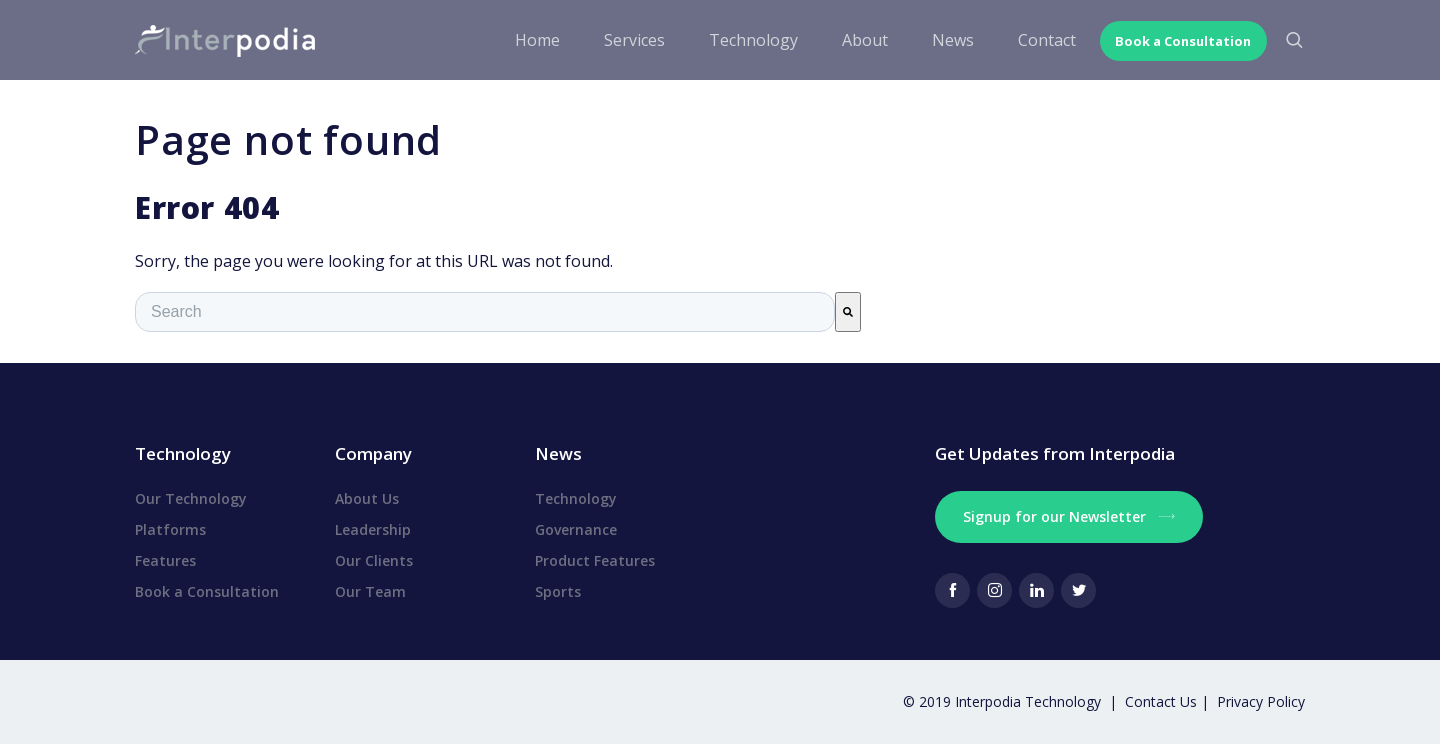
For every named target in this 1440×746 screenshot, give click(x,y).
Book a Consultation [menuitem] (207, 591)
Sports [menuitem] (558, 591)
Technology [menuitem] (731, 40)
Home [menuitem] (515, 40)
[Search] (848, 312)
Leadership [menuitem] (373, 529)
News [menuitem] (931, 40)
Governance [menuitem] (576, 529)
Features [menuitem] (165, 560)
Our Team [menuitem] (370, 591)
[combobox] (485, 312)
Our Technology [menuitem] (191, 498)
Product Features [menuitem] (595, 560)
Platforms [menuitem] (170, 529)
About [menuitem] (843, 40)
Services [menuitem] (612, 40)
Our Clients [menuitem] (374, 560)
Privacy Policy (1261, 701)
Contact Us (1163, 701)
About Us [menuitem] (367, 498)
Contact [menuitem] (1025, 40)
